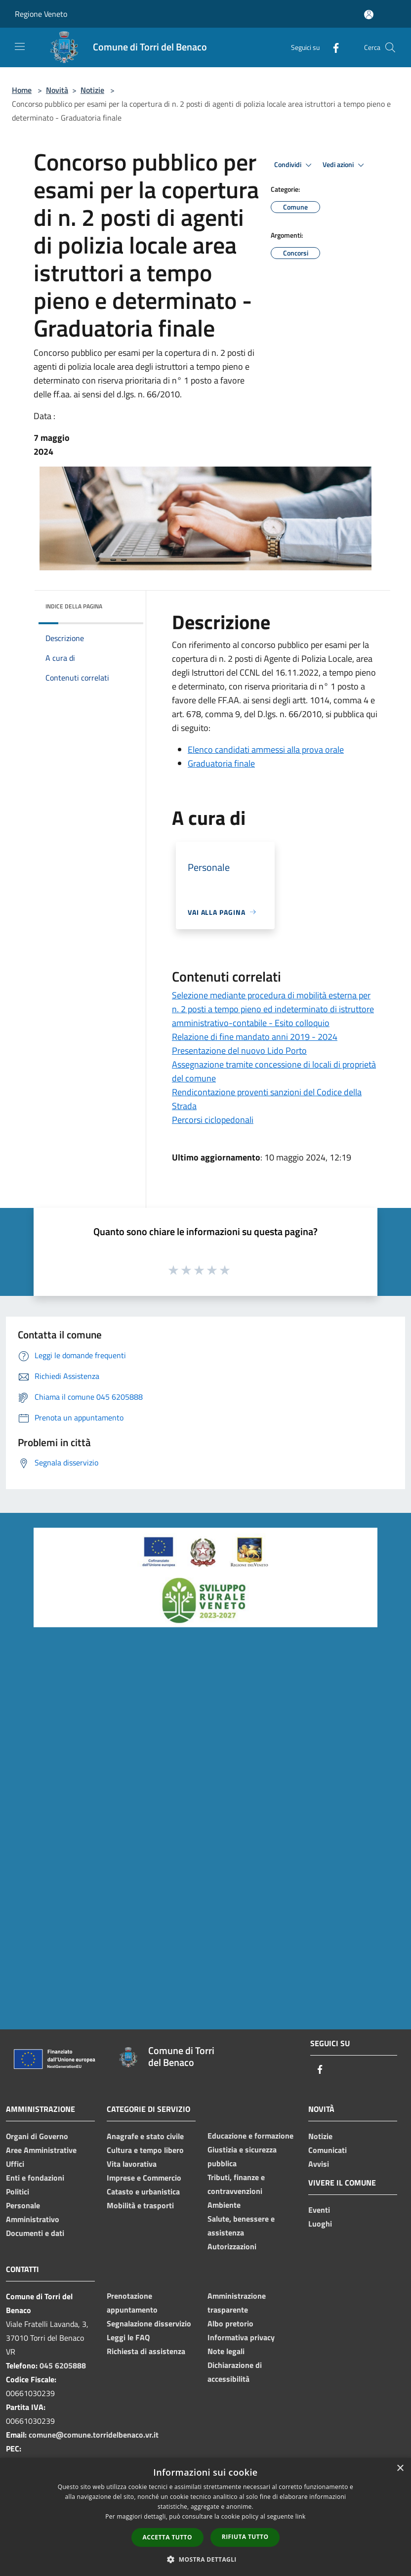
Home (22, 90)
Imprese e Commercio (144, 2178)
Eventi (319, 2210)
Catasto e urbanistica (143, 2191)
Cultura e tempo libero (145, 2150)
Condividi (294, 165)
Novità (57, 90)
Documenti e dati (35, 2233)
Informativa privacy (241, 2337)
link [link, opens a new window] (300, 2516)
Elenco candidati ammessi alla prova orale (266, 749)
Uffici (15, 2164)
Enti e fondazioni (35, 2178)
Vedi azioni (345, 165)
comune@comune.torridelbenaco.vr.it (94, 2435)
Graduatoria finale (221, 763)
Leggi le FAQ (128, 2337)
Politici (17, 2191)
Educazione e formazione (250, 2136)
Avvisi (318, 2164)
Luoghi (320, 2224)
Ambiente (224, 2205)
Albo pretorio (230, 2323)
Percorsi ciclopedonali (212, 1119)
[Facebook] (332, 47)
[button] (205, 2559)
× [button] (400, 2468)
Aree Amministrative (41, 2150)
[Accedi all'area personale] (368, 14)
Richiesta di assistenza (146, 2351)
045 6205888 (63, 2365)
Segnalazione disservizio (149, 2323)
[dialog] (205, 2517)
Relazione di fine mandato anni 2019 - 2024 (254, 1036)
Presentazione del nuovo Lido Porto (239, 1050)
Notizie (92, 90)
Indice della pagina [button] (73, 606)
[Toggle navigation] (20, 46)
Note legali (226, 2351)
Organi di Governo (37, 2136)
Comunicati (327, 2150)
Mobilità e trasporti (140, 2205)
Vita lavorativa (132, 2164)
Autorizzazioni (231, 2246)
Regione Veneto (41, 14)
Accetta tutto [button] (167, 2537)
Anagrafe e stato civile (145, 2136)
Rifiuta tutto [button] (245, 2537)
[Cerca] (390, 47)
